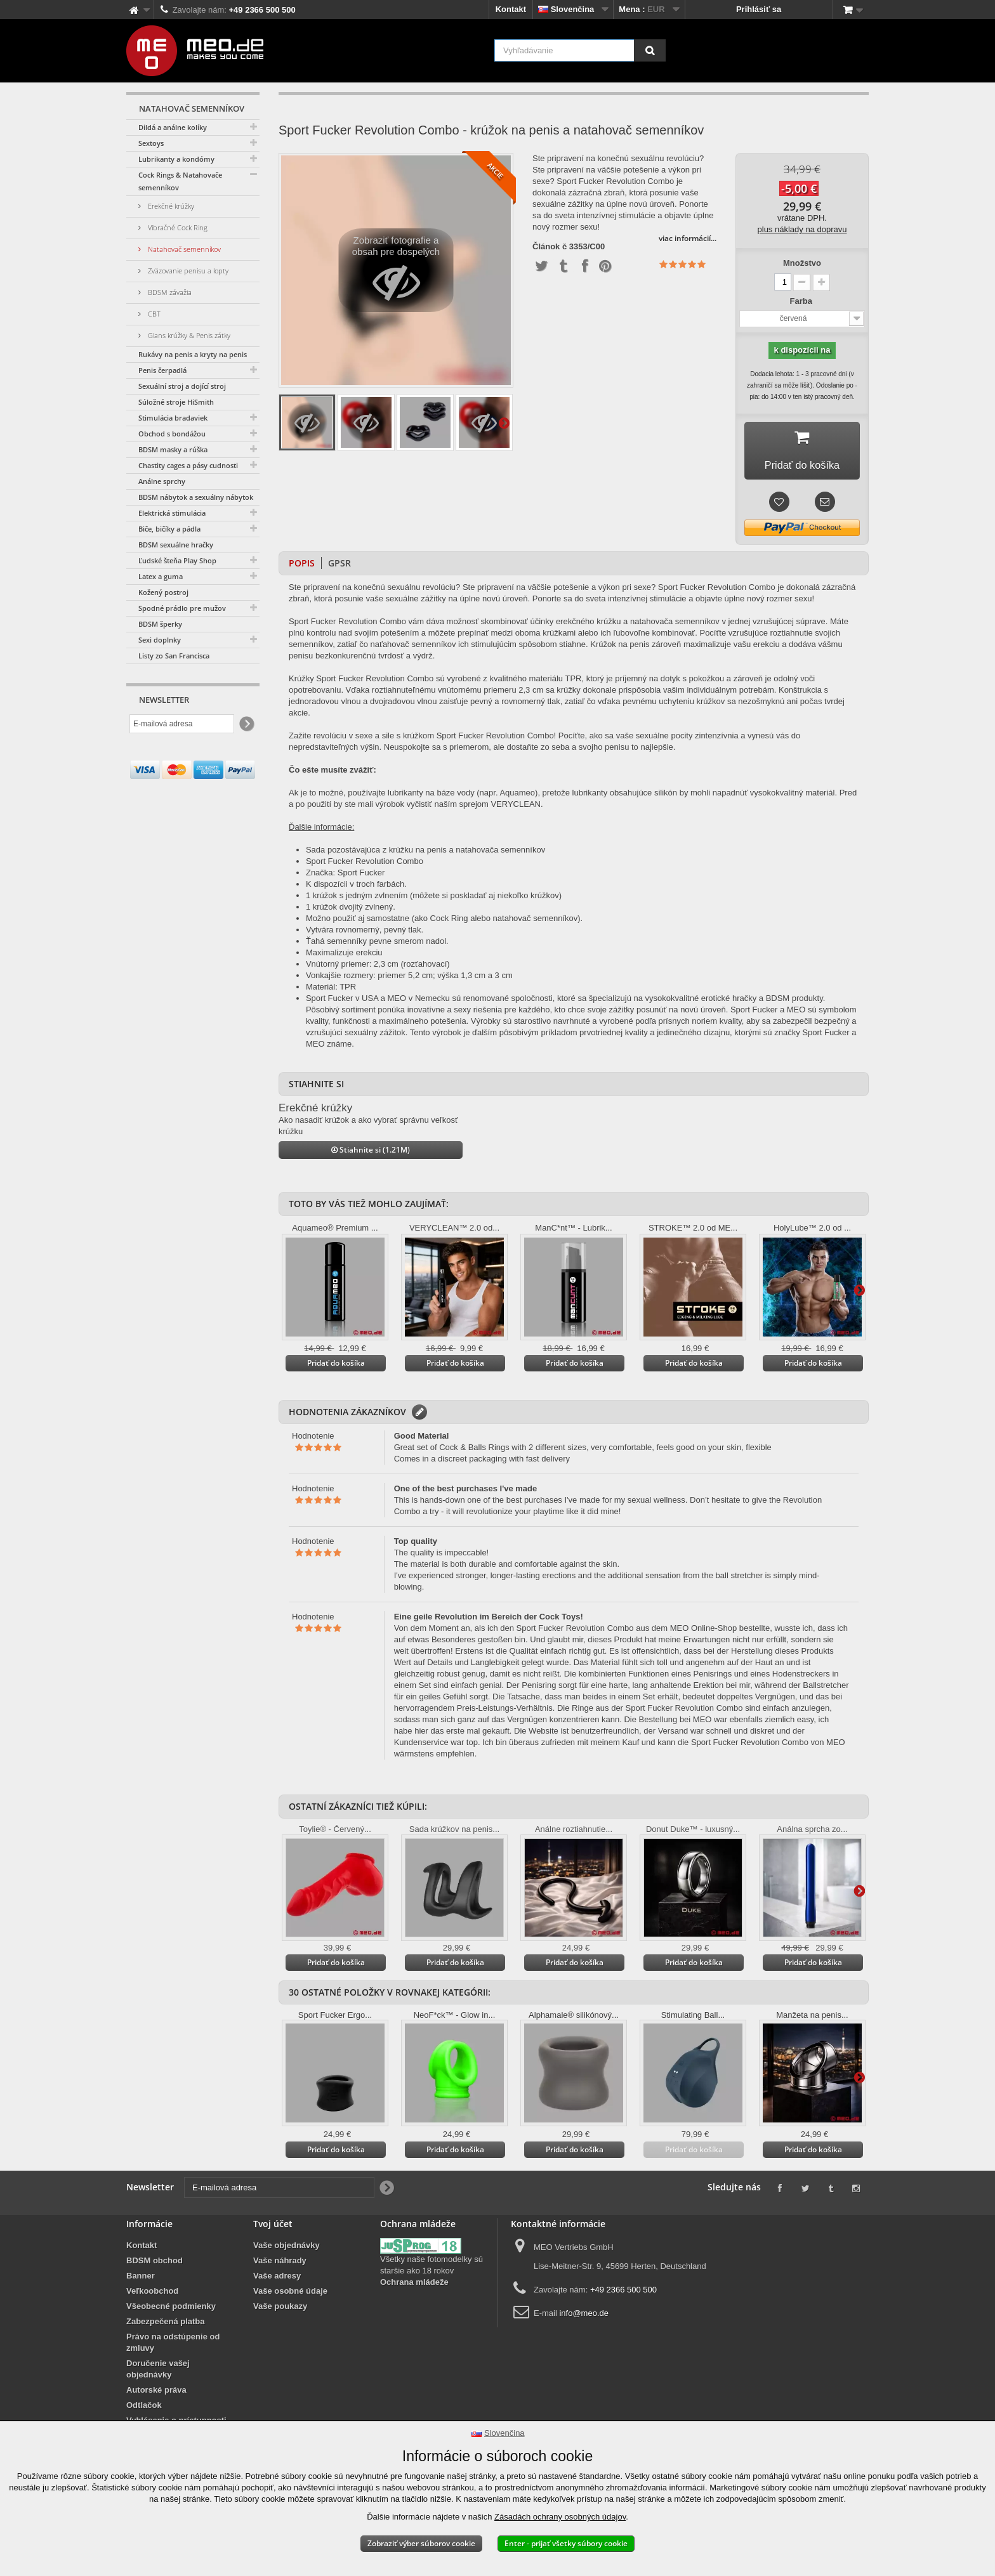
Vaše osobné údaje (290, 2295)
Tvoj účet (273, 2228)
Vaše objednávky (286, 2249)
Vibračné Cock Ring (177, 227)
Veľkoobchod (152, 2295)
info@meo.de (584, 2317)
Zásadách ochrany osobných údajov (560, 2516)
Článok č (549, 246)
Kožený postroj (163, 592)
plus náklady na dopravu (802, 229)
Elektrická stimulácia (172, 513)
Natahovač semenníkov (183, 249)
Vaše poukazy (280, 2310)
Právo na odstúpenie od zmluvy (173, 2346)
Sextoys (151, 143)
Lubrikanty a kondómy (176, 159)
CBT (153, 313)
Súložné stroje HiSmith (176, 402)
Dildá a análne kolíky (172, 127)
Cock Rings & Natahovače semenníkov (180, 181)
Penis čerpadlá (162, 370)
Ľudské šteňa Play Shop (177, 560)
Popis (302, 567)
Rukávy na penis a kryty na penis (192, 354)
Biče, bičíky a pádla (169, 528)
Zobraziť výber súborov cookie (421, 2543)
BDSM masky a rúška (173, 449)
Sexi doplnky (159, 639)
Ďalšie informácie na (504, 422)
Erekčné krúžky (170, 206)
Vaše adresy (277, 2280)
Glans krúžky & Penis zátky (188, 335)
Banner (140, 2280)
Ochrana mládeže (414, 2286)
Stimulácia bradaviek (173, 417)
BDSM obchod (154, 2265)
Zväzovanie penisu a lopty (187, 270)
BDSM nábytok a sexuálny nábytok (195, 497)
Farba (801, 301)
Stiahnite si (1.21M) (370, 1154)
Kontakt (511, 9)
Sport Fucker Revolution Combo (364, 865)
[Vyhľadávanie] (650, 50)
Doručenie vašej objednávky (158, 2373)
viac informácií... (687, 238)
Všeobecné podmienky (171, 2310)
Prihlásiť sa (758, 9)
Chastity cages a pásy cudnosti (188, 465)
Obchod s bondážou (172, 433)
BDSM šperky (160, 624)
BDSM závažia (169, 292)
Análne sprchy (161, 481)
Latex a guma (160, 576)
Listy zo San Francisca (173, 655)
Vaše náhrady (279, 2265)
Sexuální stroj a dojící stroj (182, 386)
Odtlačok (144, 2409)
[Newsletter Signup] (246, 724)
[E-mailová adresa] (181, 723)
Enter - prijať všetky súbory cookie (566, 2543)
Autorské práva (156, 2394)
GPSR (339, 567)
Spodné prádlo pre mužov (182, 608)
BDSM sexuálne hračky (175, 544)
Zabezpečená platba (165, 2326)
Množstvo (802, 263)
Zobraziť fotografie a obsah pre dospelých (396, 273)
